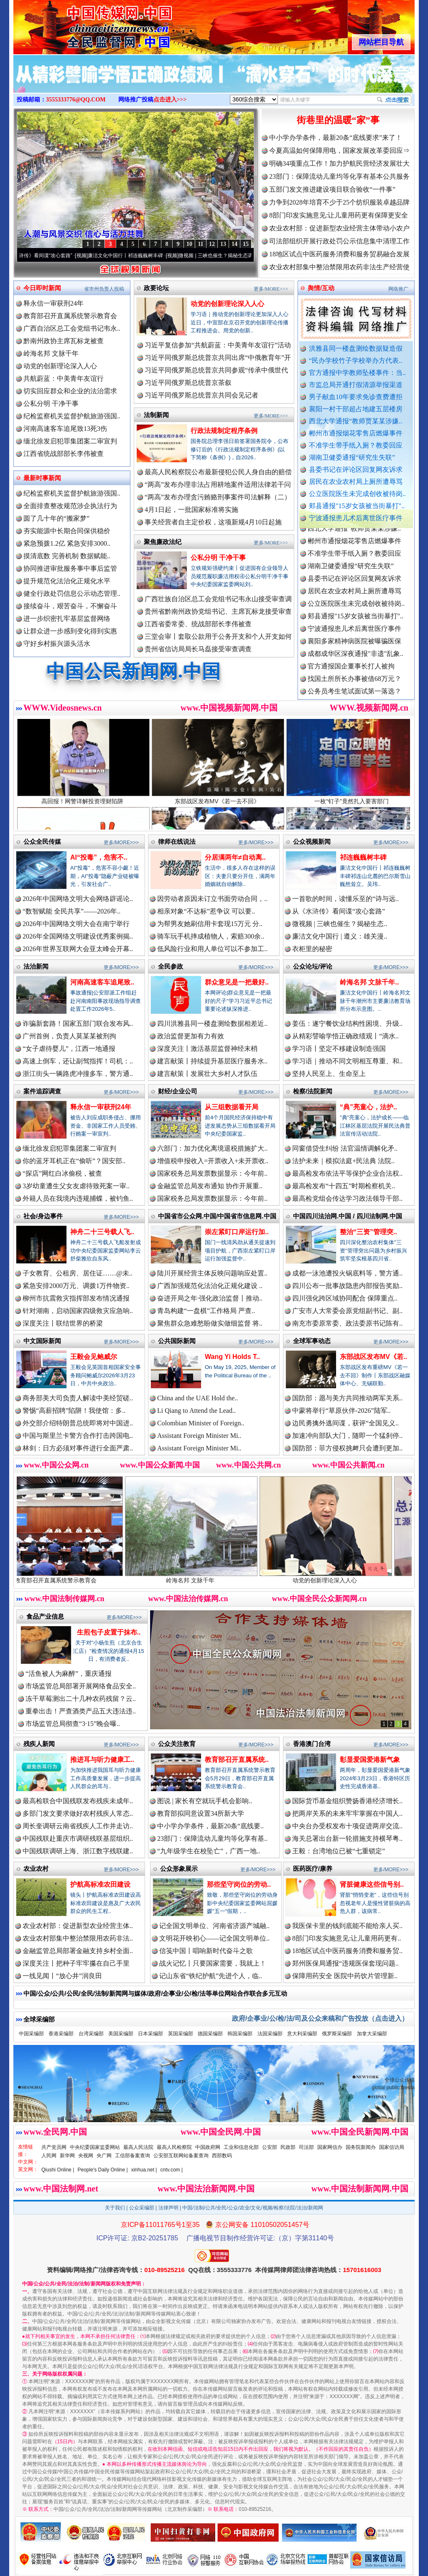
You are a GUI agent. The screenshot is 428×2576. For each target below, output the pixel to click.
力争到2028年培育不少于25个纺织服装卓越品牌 (339, 202)
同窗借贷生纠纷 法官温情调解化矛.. (344, 1148)
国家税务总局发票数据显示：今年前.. (212, 1173)
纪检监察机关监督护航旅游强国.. (71, 416)
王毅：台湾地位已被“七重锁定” (338, 1851)
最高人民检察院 (174, 2147)
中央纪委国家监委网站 (95, 2147)
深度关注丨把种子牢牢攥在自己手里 (76, 1963)
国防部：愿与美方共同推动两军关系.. (347, 1398)
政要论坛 (156, 287)
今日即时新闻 (42, 287)
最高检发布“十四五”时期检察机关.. (343, 1185)
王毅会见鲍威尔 (93, 1356)
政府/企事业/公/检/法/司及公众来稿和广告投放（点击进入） (320, 2018)
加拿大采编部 (372, 2034)
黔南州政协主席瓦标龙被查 (63, 340)
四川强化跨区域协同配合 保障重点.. (344, 1298)
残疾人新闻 (39, 1743)
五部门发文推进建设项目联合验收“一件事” (332, 189)
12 (212, 244)
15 (246, 244)
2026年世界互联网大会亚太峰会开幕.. (78, 948)
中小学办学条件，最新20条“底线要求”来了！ (335, 137)
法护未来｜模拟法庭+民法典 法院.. (343, 1160)
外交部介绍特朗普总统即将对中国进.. (78, 1423)
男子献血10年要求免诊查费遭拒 (356, 396)
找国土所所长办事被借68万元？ (354, 686)
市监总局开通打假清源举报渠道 (356, 384)
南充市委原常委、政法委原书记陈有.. (347, 1323)
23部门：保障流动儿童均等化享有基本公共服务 (339, 176)
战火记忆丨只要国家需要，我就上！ (212, 1963)
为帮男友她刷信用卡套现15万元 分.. (209, 923)
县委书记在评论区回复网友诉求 (356, 469)
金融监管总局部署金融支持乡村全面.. (78, 1950)
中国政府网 (207, 2147)
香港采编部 (61, 2034)
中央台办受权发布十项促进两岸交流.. (347, 1826)
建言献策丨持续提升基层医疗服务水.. (212, 1061)
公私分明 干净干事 (51, 403)
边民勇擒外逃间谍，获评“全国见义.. (345, 1423)
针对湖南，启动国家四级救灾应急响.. (78, 1310)
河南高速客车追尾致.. (102, 982)
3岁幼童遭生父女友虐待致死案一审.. (76, 1185)
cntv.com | (171, 2170)
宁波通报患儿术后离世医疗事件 (356, 517)
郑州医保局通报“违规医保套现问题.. (345, 1963)
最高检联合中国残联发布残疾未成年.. (78, 1800)
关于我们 (115, 2208)
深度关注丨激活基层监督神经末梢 (207, 1048)
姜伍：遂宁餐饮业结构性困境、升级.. (347, 1023)
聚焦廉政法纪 (162, 541)
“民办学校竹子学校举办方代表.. (355, 360)
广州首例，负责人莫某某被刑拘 (69, 1036)
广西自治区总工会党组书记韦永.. (71, 328)
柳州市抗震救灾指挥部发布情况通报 (76, 1298)
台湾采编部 (91, 2034)
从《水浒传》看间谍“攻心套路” (49, 255)
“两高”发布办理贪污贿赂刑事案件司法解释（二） (218, 497)
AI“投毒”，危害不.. (98, 857)
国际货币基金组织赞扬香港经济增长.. (347, 1800)
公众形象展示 (179, 1868)
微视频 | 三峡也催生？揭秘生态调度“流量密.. (239, 255)
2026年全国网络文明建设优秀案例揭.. (78, 936)
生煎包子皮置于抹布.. (109, 1632)
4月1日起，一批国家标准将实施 (191, 509)
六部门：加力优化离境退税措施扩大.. (212, 1148)
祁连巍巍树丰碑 (363, 857)
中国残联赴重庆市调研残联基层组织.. (78, 1838)
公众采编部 (141, 2208)
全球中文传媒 (82, 24)
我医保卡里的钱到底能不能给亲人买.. (347, 1925)
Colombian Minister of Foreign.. (200, 1423)
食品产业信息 (45, 1616)
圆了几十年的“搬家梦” (56, 518)
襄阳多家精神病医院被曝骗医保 (354, 649)
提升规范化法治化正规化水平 (66, 581)
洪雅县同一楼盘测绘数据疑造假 (356, 348)
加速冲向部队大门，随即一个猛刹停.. (347, 1435)
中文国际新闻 (42, 1340)
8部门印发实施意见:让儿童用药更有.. (346, 1938)
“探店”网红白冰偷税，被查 (62, 1173)
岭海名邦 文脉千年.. (369, 982)
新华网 (67, 2155)
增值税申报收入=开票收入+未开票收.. (212, 1160)
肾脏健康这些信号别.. (372, 1884)
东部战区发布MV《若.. (373, 1356)
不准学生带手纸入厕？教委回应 (356, 445)
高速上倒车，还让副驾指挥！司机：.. (78, 1061)
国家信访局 (391, 2147)
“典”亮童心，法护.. (368, 1107)
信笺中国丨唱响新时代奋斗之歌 (206, 1950)
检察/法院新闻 (312, 1091)
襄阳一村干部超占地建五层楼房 (356, 408)
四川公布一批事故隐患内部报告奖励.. (347, 1285)
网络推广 (398, 289)
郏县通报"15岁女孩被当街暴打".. (357, 505)
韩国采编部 (239, 2034)
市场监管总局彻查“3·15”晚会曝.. (72, 1723)
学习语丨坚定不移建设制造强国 (339, 1048)
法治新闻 (35, 966)
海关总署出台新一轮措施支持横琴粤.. (347, 1838)
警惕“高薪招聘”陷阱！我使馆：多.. (74, 1410)
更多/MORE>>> (271, 289)
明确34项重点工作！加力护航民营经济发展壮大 (339, 163)
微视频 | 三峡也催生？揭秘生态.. (339, 923)
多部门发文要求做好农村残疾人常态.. (78, 1813)
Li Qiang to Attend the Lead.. (196, 1410)
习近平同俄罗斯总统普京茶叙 (188, 382)
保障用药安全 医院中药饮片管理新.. (344, 1975)
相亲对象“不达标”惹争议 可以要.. (206, 911)
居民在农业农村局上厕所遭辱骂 (356, 481)
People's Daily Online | (103, 2170)
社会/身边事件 (43, 1216)
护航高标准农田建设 (100, 1884)
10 (189, 244)
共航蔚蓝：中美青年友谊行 (63, 378)
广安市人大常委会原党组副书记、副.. (347, 1310)
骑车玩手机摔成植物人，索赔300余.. (210, 936)
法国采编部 (270, 2034)
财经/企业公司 (177, 1091)
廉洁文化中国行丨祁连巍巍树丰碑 (137, 255)
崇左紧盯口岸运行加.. (237, 1231)
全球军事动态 (312, 1340)
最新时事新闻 (42, 477)
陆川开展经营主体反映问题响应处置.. (212, 1273)
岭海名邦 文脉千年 (51, 353)
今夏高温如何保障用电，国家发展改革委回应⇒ (339, 150)
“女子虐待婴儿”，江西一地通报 (69, 1048)
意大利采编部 (302, 2034)
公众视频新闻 (312, 841)
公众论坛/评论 (312, 966)
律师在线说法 (177, 841)
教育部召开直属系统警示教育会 (70, 315)
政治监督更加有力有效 (190, 1036)
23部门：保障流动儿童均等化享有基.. (212, 1838)
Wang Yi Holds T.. (232, 1356)
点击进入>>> (170, 99)
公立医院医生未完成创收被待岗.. (357, 493)
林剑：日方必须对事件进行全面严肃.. (78, 1448)
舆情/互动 (321, 287)
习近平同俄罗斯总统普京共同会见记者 (201, 395)
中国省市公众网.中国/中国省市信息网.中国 (217, 1216)
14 (234, 244)
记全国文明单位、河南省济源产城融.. (214, 1925)
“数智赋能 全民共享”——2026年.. (71, 911)
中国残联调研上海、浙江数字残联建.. (78, 1851)
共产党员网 (53, 2147)
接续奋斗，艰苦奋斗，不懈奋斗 (70, 606)
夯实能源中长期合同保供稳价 (66, 530)
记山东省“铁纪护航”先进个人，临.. (210, 1975)
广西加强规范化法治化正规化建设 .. (209, 1285)
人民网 (48, 2155)
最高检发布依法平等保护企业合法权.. (347, 1173)
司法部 (306, 2147)
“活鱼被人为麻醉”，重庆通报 (68, 1673)
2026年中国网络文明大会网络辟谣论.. (78, 898)
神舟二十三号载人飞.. (102, 1231)
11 (200, 244)
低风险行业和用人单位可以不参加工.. (212, 948)
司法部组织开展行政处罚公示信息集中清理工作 (339, 241)
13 (223, 244)
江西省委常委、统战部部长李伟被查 (198, 624)
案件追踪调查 (42, 1091)
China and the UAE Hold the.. (197, 1398)
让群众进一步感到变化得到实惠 (70, 631)
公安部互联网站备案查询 (181, 2155)
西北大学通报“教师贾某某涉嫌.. (355, 421)
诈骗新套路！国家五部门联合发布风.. (78, 1023)
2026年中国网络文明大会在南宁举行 (76, 923)
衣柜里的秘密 (312, 948)
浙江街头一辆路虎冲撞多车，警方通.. (78, 1073)
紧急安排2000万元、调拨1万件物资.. (76, 1285)
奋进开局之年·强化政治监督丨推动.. (209, 1298)
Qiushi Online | (57, 2170)
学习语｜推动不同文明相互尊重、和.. (347, 1061)
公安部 (269, 2147)
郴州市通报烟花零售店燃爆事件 (356, 433)
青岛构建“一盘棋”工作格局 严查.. (206, 1310)
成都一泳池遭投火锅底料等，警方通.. (347, 1273)
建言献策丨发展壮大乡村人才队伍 (207, 1073)
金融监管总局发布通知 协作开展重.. (209, 1185)
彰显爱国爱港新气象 (370, 1759)
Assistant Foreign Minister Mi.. (199, 1435)
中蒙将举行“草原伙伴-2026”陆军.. (341, 1410)
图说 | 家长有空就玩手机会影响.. (204, 1800)
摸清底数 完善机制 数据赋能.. (66, 555)
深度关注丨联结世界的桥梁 (63, 1323)
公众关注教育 (177, 1743)
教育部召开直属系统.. (237, 1759)
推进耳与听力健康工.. (102, 1759)
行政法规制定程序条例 (224, 430)
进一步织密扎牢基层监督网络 (66, 618)
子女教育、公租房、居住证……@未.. (77, 1273)
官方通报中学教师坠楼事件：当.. (357, 372)
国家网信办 (329, 2147)
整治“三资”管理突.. (368, 1231)
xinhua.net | (144, 2170)
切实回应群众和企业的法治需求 (70, 391)
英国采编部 (180, 2034)
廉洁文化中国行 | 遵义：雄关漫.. (339, 936)
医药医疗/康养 (312, 1868)
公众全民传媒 (42, 841)
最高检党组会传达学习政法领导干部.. (347, 1198)
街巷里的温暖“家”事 (338, 120)
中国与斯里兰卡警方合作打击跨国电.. (78, 1435)
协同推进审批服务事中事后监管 (70, 568)
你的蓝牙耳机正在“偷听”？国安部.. (74, 1160)
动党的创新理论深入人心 (60, 365)
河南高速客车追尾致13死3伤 (65, 428)
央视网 (85, 2155)
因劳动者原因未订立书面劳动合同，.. (212, 898)
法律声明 (168, 2208)
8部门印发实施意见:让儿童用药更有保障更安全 (338, 215)
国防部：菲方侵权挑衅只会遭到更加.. (347, 1448)
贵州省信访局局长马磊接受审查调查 (198, 649)
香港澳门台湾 (312, 1743)
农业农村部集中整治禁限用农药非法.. (78, 1938)
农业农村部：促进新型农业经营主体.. (78, 1925)
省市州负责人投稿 (104, 289)
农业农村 (35, 1868)
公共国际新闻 (177, 1340)
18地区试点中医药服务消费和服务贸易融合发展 (339, 254)
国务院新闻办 (361, 2147)
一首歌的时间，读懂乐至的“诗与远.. (345, 898)
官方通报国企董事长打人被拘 (351, 674)
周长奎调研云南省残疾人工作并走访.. (78, 1826)
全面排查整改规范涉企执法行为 (70, 505)
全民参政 (170, 966)
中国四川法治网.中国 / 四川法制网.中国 (347, 1216)
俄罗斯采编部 (337, 2034)
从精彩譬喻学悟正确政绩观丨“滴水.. (345, 1036)
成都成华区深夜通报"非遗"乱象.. (355, 661)
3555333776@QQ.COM (76, 99)
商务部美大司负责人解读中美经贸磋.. (78, 1398)
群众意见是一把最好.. (237, 982)
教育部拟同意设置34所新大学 (200, 1813)
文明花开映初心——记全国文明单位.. (214, 1938)
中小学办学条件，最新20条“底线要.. (210, 1826)
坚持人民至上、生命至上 (329, 1073)
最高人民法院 (138, 2147)
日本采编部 (150, 2034)
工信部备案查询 (132, 2155)
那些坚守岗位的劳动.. (239, 1884)
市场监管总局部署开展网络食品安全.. (80, 1686)
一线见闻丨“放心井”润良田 (62, 1975)
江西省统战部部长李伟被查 (63, 453)
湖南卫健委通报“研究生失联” (352, 457)
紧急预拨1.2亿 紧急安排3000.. (66, 543)
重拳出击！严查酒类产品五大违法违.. (80, 1711)
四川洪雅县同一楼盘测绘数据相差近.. (212, 1023)
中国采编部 (31, 2034)
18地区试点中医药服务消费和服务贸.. (347, 1950)
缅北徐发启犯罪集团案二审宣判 (70, 441)
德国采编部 (210, 2034)
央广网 (104, 2155)
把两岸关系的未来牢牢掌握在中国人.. (347, 1813)
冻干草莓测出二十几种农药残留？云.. (80, 1698)
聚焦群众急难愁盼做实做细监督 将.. (209, 1323)
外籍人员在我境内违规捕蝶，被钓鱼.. (78, 1198)
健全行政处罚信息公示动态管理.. (71, 593)
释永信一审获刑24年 (53, 303)
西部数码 (222, 2155)
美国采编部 (120, 2034)
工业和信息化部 (241, 2147)
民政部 (288, 2147)
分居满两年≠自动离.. (235, 857)
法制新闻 (156, 414)
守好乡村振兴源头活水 (56, 643)
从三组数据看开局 (231, 1107)
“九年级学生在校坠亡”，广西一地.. (208, 1851)
